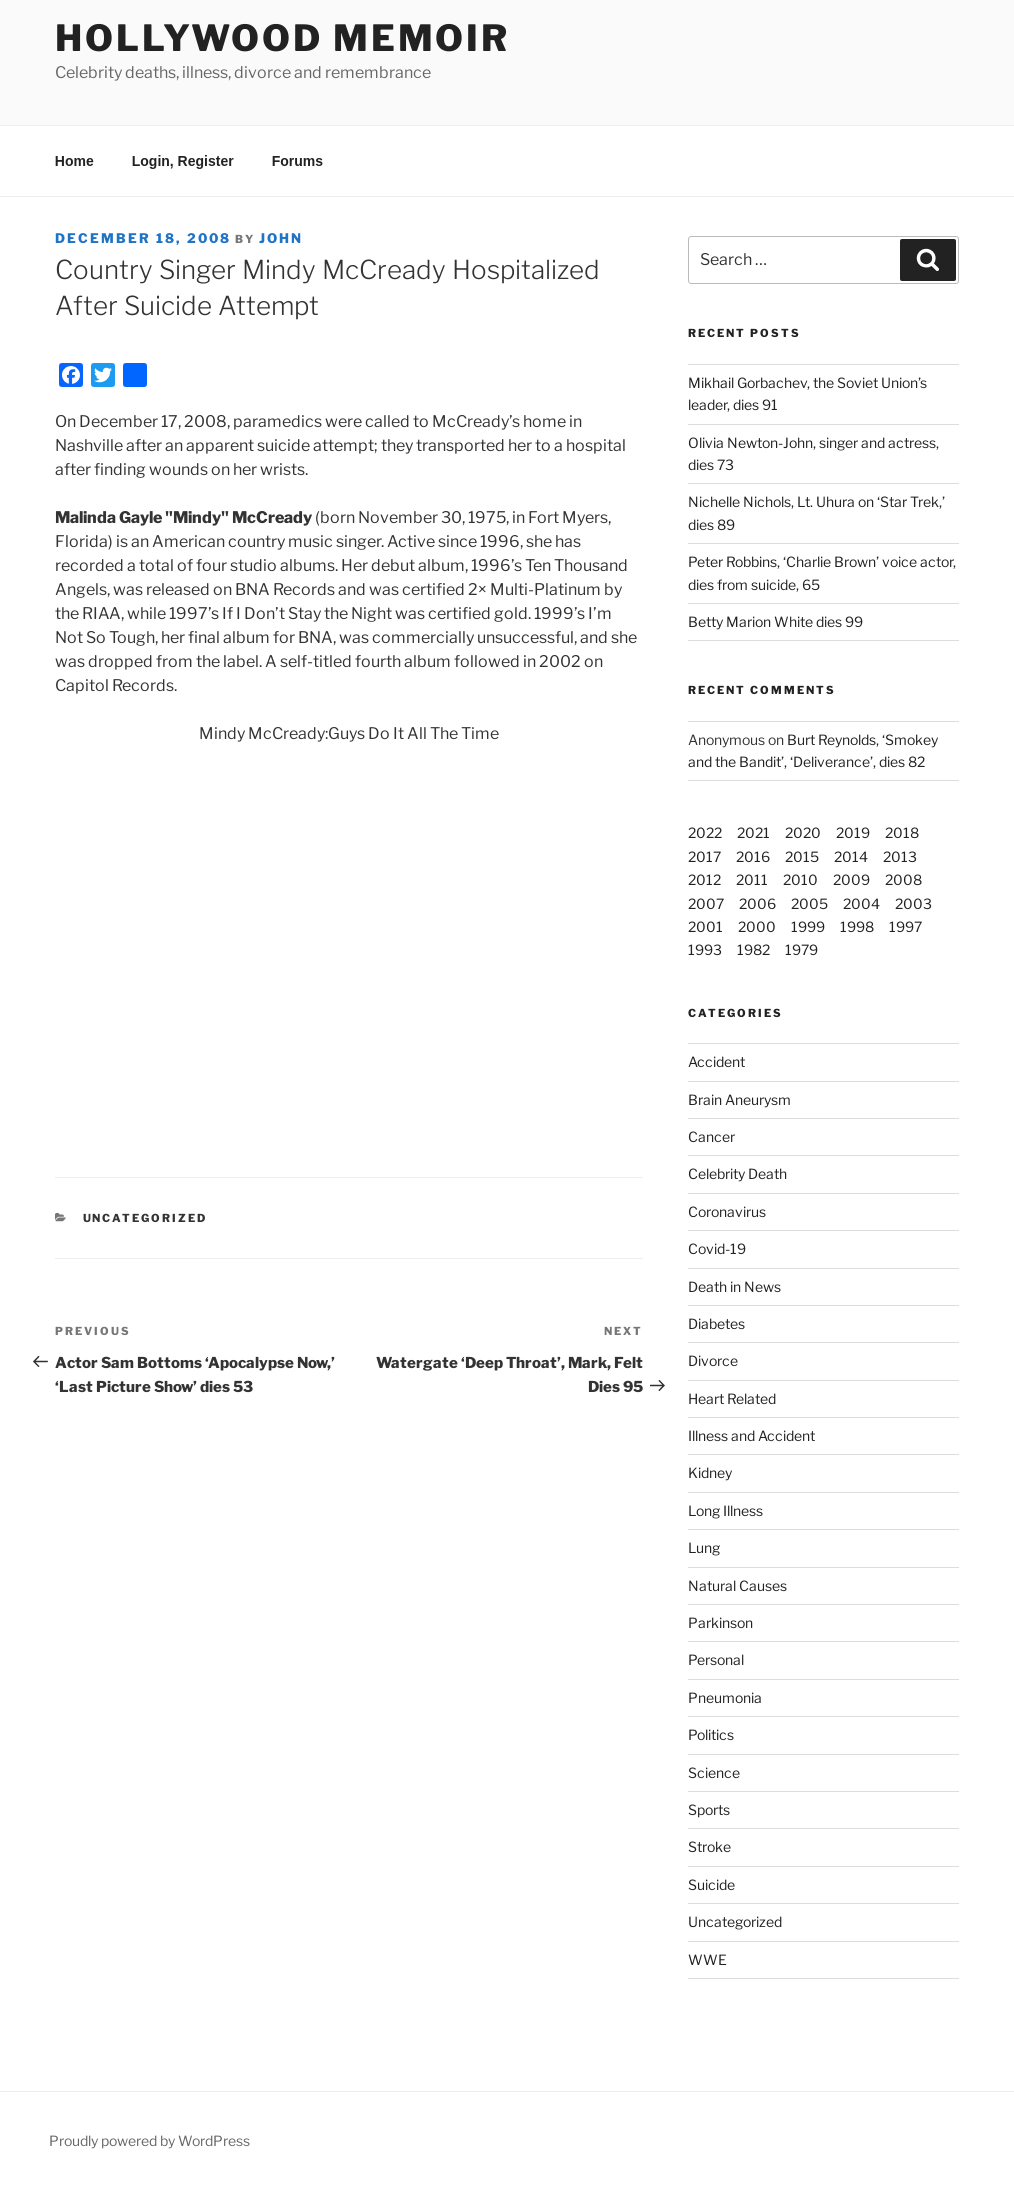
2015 (802, 856)
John (281, 238)
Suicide (711, 1884)
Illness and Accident (751, 1435)
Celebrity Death (737, 1173)
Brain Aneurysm (739, 1099)
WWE (707, 1959)
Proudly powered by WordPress (149, 2140)
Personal (716, 1659)
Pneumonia (725, 1697)
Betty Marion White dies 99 (775, 621)
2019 (853, 832)
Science (714, 1772)
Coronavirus (727, 1211)
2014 (851, 856)
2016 (753, 856)
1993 (705, 949)
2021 (753, 832)
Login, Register (183, 161)
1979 (801, 949)
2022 (705, 832)
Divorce (713, 1360)
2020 (803, 832)
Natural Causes (737, 1585)
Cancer (711, 1136)
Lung (704, 1547)
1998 (857, 926)
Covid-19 (717, 1248)
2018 (902, 832)
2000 (757, 926)
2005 (809, 903)
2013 (900, 856)
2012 (704, 879)
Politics (711, 1734)
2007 (706, 903)
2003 (913, 903)
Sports (709, 1809)
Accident (716, 1061)
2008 (903, 879)
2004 (861, 903)
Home (74, 161)
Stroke (709, 1846)
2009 (851, 879)
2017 (704, 856)
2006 (757, 903)
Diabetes (716, 1323)
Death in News (734, 1286)
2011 (752, 879)
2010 (800, 879)
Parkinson (720, 1622)
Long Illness (725, 1510)
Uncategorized (735, 1921)
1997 (905, 926)
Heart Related (732, 1398)
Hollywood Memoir (282, 38)
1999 (808, 926)
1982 (753, 949)
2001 (705, 926)
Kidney (710, 1472)
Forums (297, 161)
